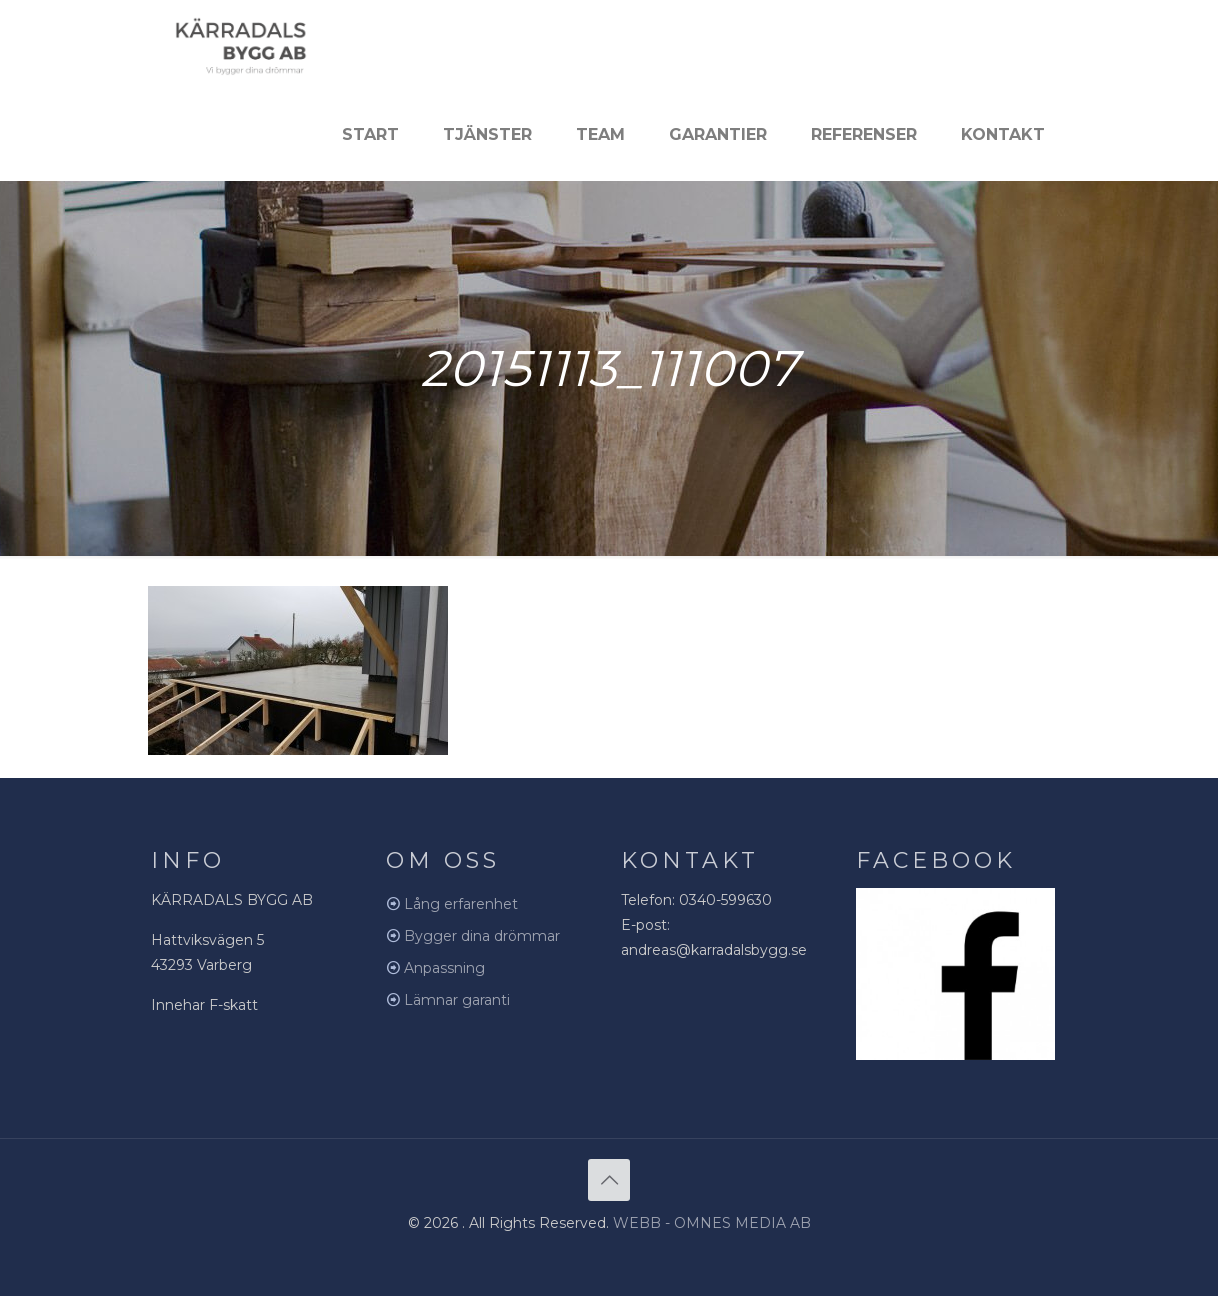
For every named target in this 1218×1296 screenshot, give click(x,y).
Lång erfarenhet (461, 904)
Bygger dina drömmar (482, 936)
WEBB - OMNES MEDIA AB (712, 1223)
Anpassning (444, 968)
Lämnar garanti (457, 1000)
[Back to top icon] (609, 1180)
